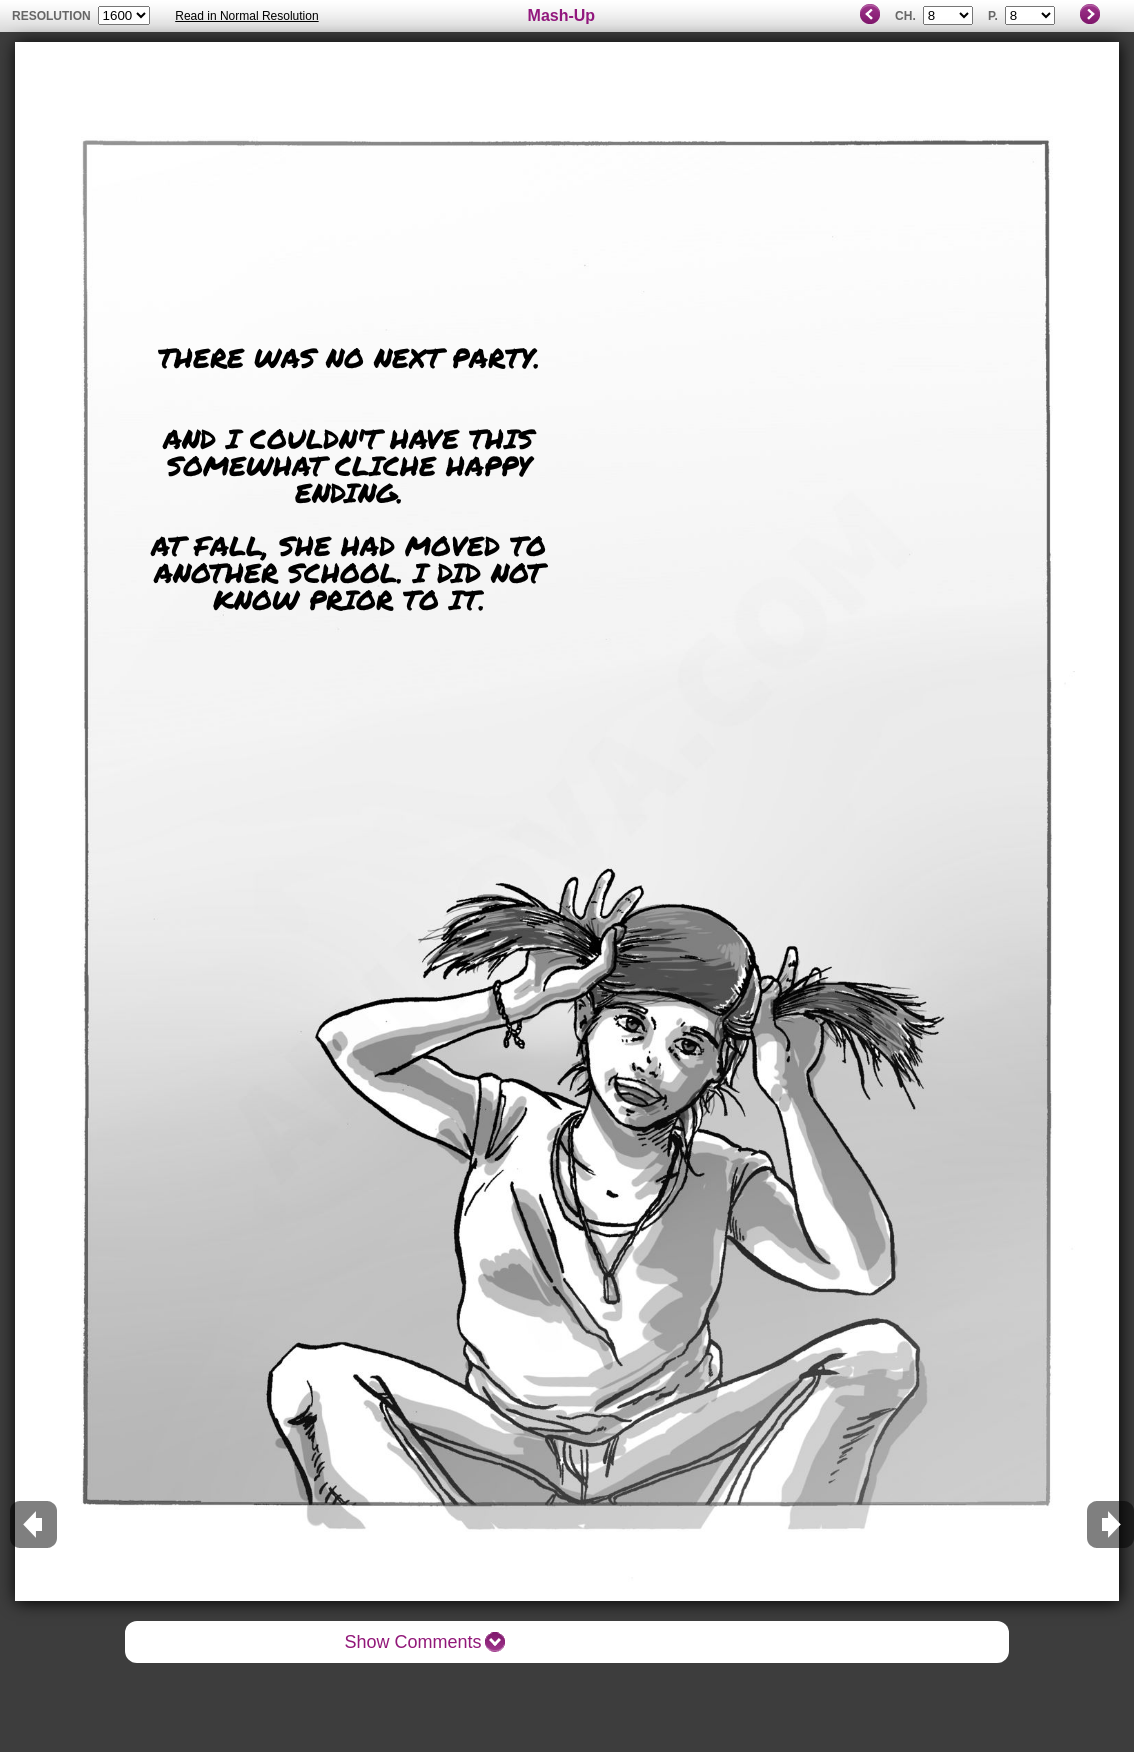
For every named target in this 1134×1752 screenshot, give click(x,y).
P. (993, 16)
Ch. (905, 16)
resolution (53, 16)
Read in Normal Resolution (246, 16)
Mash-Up (562, 15)
